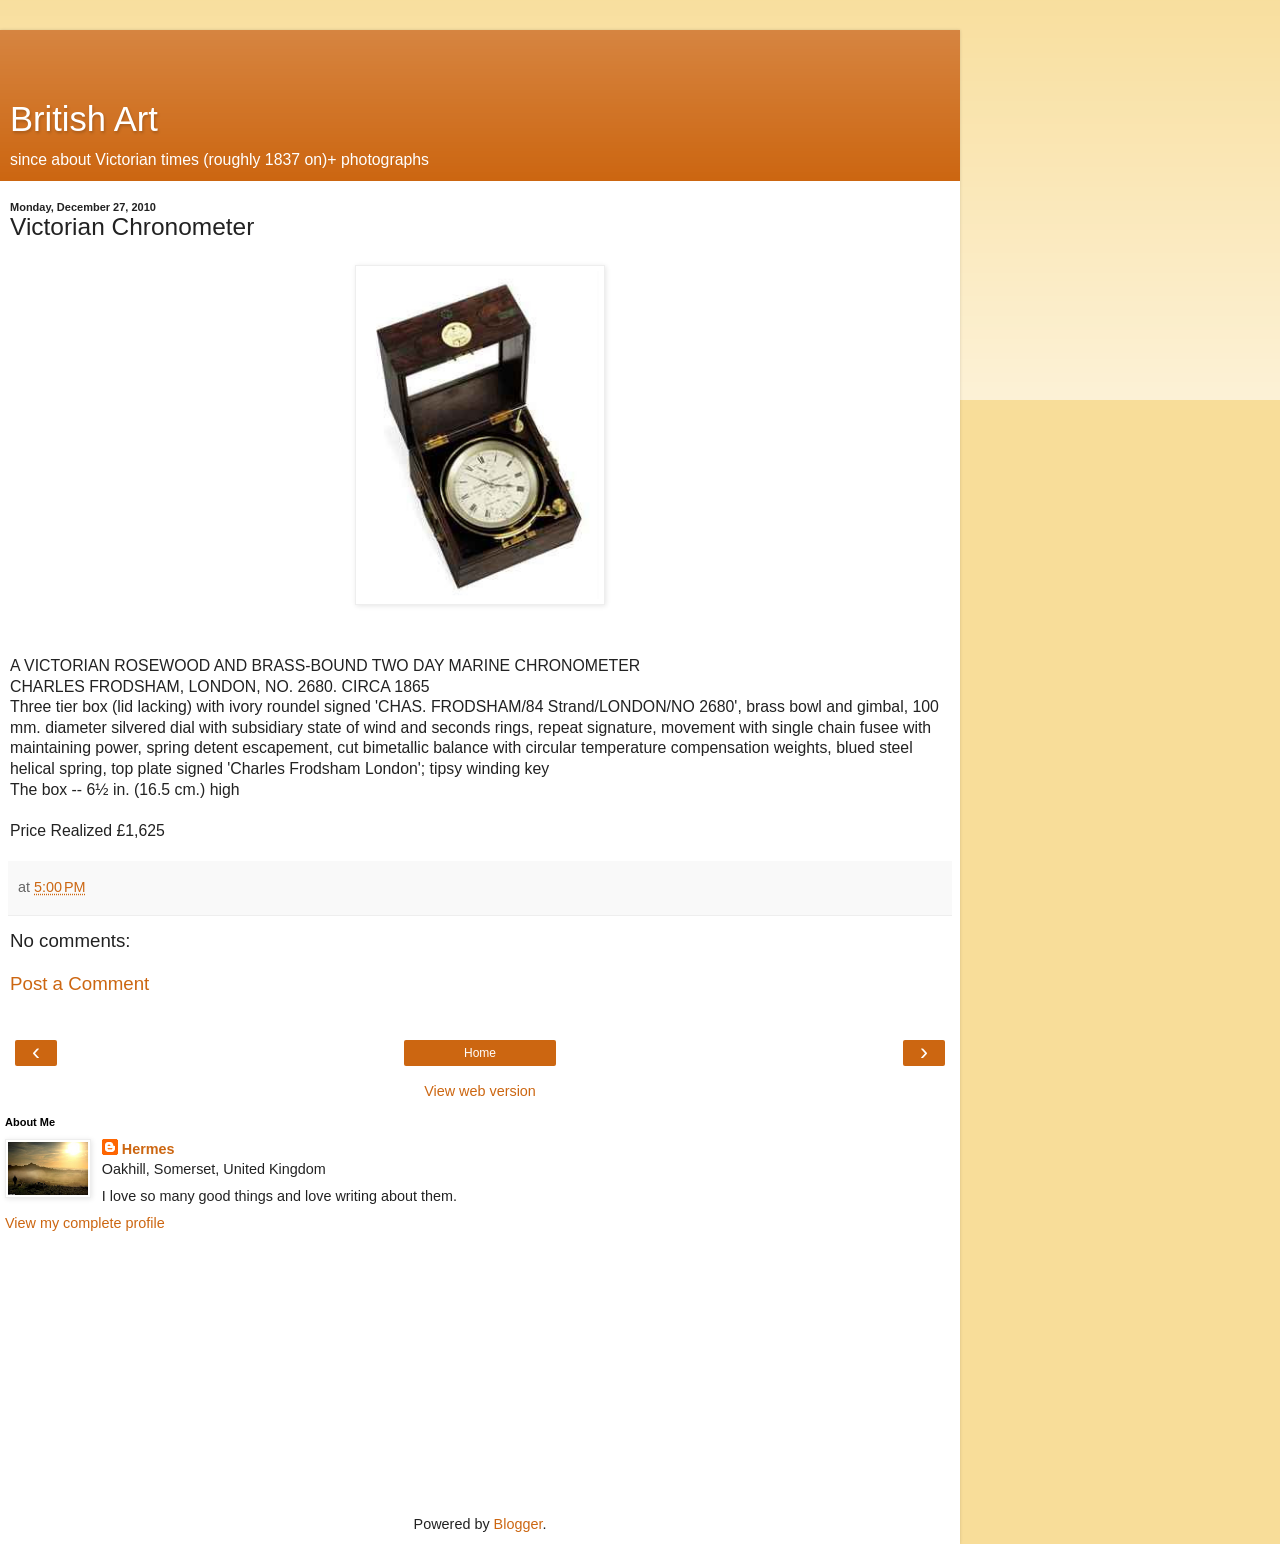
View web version (480, 1091)
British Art (84, 119)
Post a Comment (79, 983)
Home (480, 1053)
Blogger (518, 1524)
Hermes (148, 1149)
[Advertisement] (480, 55)
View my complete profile (85, 1223)
